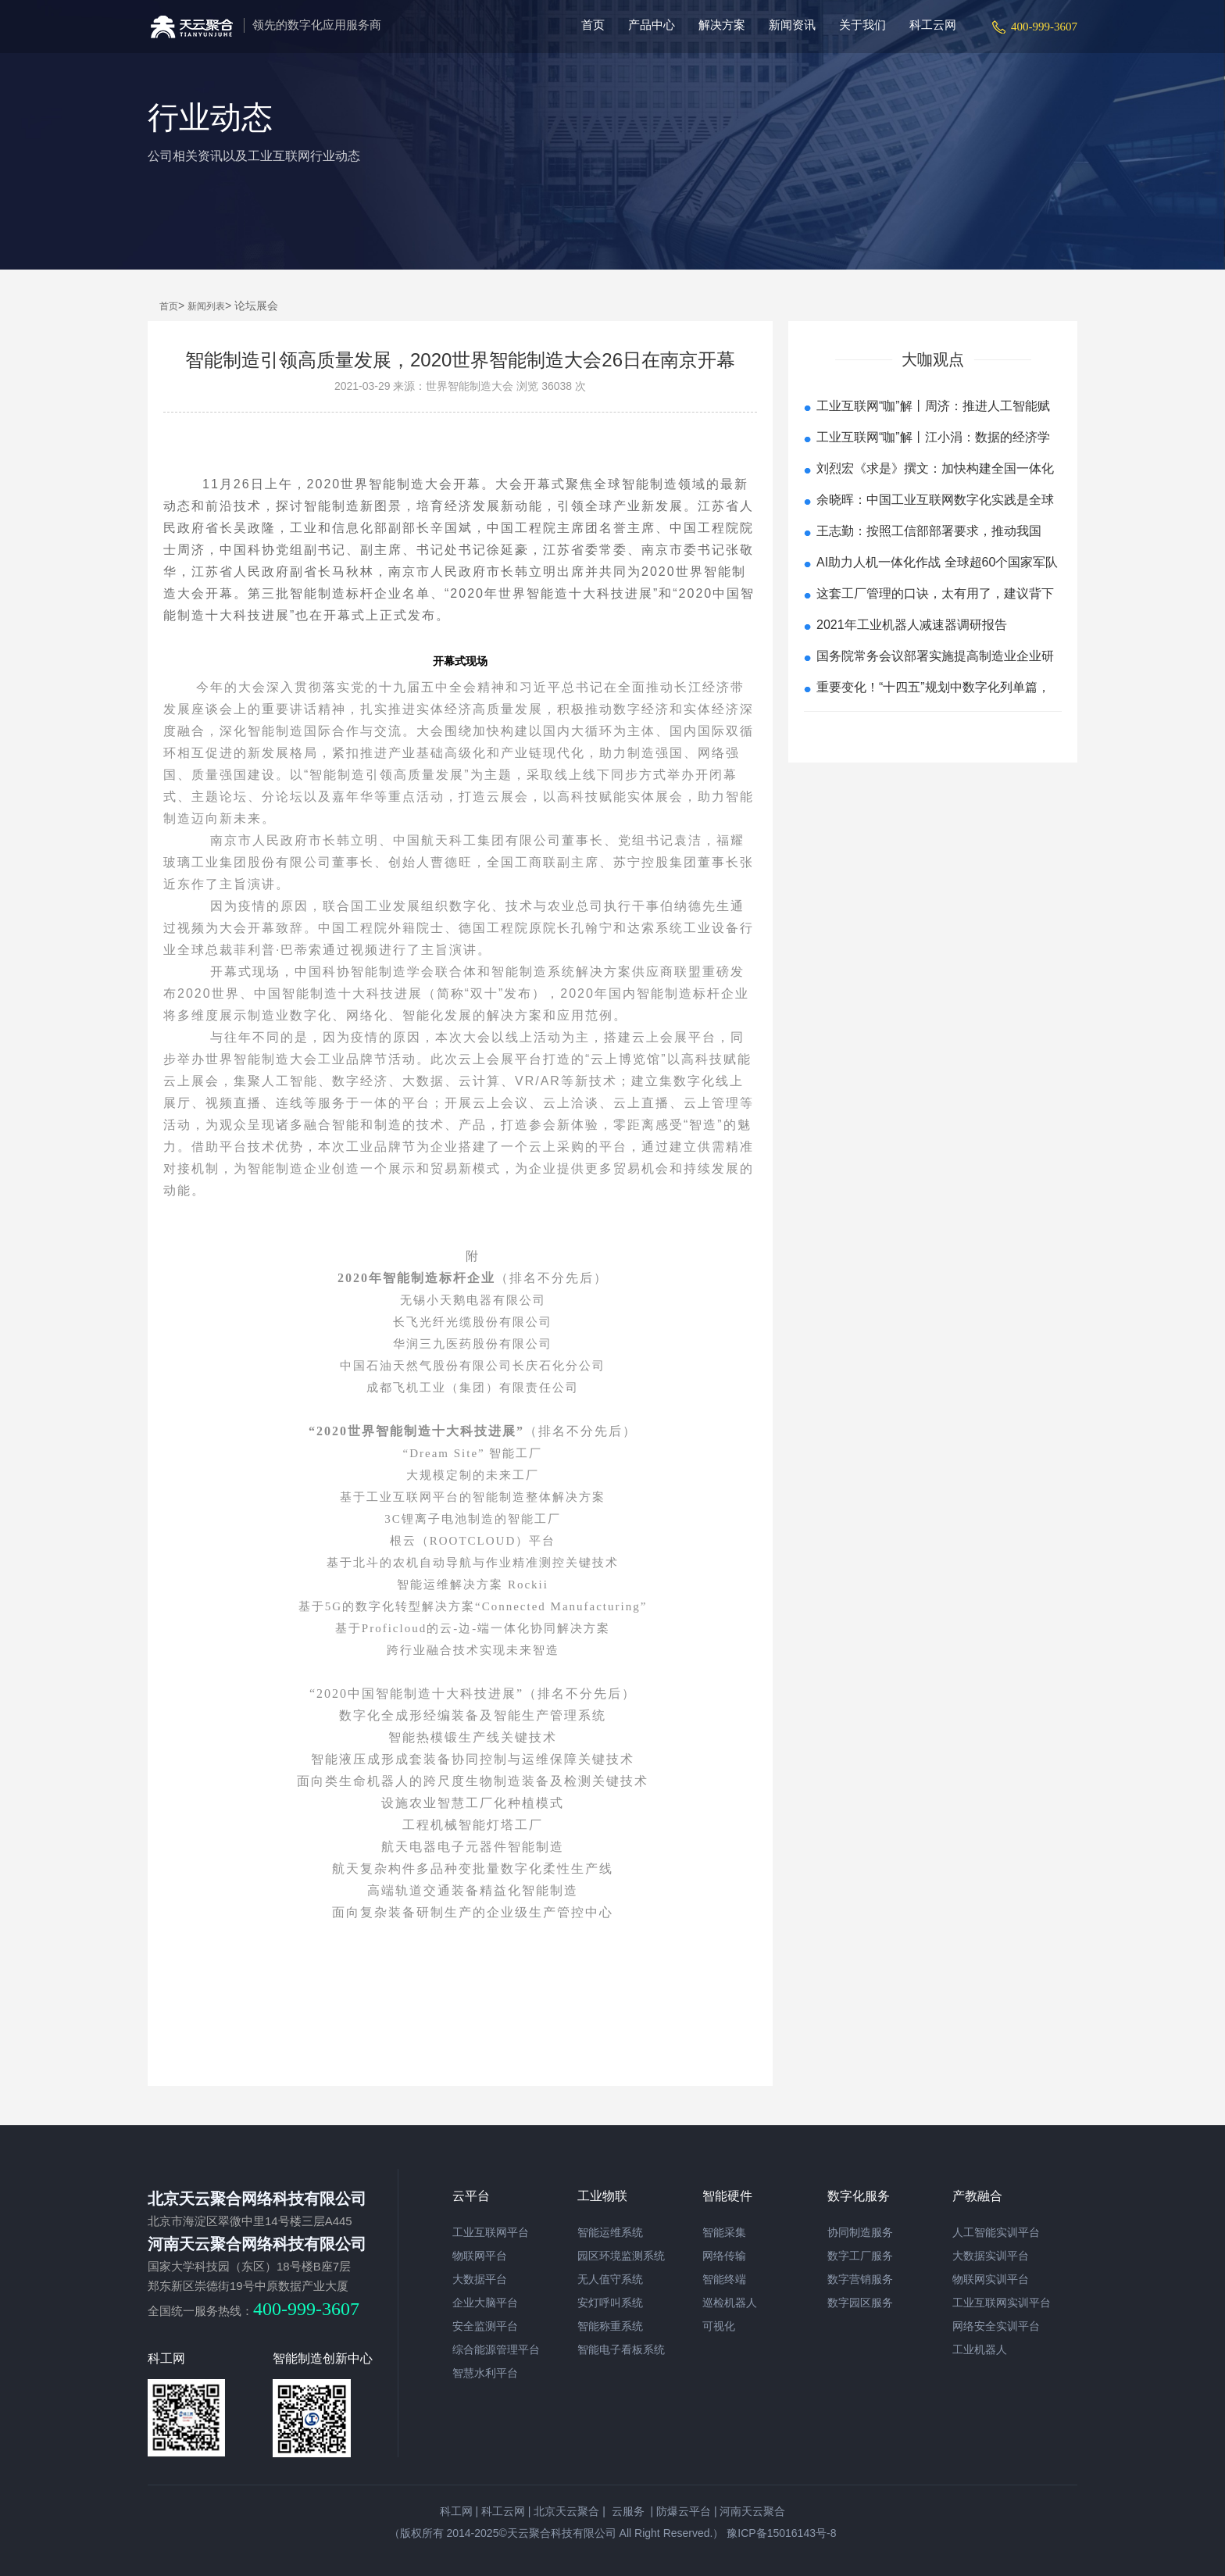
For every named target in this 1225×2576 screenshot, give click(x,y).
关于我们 (862, 24)
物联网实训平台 (990, 2279)
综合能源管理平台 (496, 2349)
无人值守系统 (610, 2279)
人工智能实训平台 (996, 2232)
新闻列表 (206, 306)
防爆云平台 (683, 2511)
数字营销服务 (860, 2279)
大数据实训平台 (990, 2255)
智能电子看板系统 (621, 2349)
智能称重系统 (610, 2326)
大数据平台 (479, 2279)
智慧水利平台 (485, 2373)
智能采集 (724, 2232)
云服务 (627, 2511)
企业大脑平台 (485, 2302)
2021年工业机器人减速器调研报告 (911, 624)
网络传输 (724, 2255)
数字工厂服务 (860, 2255)
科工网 (456, 2511)
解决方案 (721, 24)
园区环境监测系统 (621, 2255)
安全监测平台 (485, 2326)
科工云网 (932, 24)
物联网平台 (479, 2255)
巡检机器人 (729, 2302)
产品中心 (651, 24)
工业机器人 (979, 2349)
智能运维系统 (610, 2232)
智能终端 (724, 2279)
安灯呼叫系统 (610, 2302)
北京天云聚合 (566, 2511)
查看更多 (932, 731)
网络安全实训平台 (996, 2326)
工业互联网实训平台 (1001, 2302)
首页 (593, 24)
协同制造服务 (860, 2232)
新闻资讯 (792, 24)
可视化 (718, 2326)
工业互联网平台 (490, 2232)
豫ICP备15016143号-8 (779, 2533)
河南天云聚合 (752, 2511)
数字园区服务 (860, 2302)
